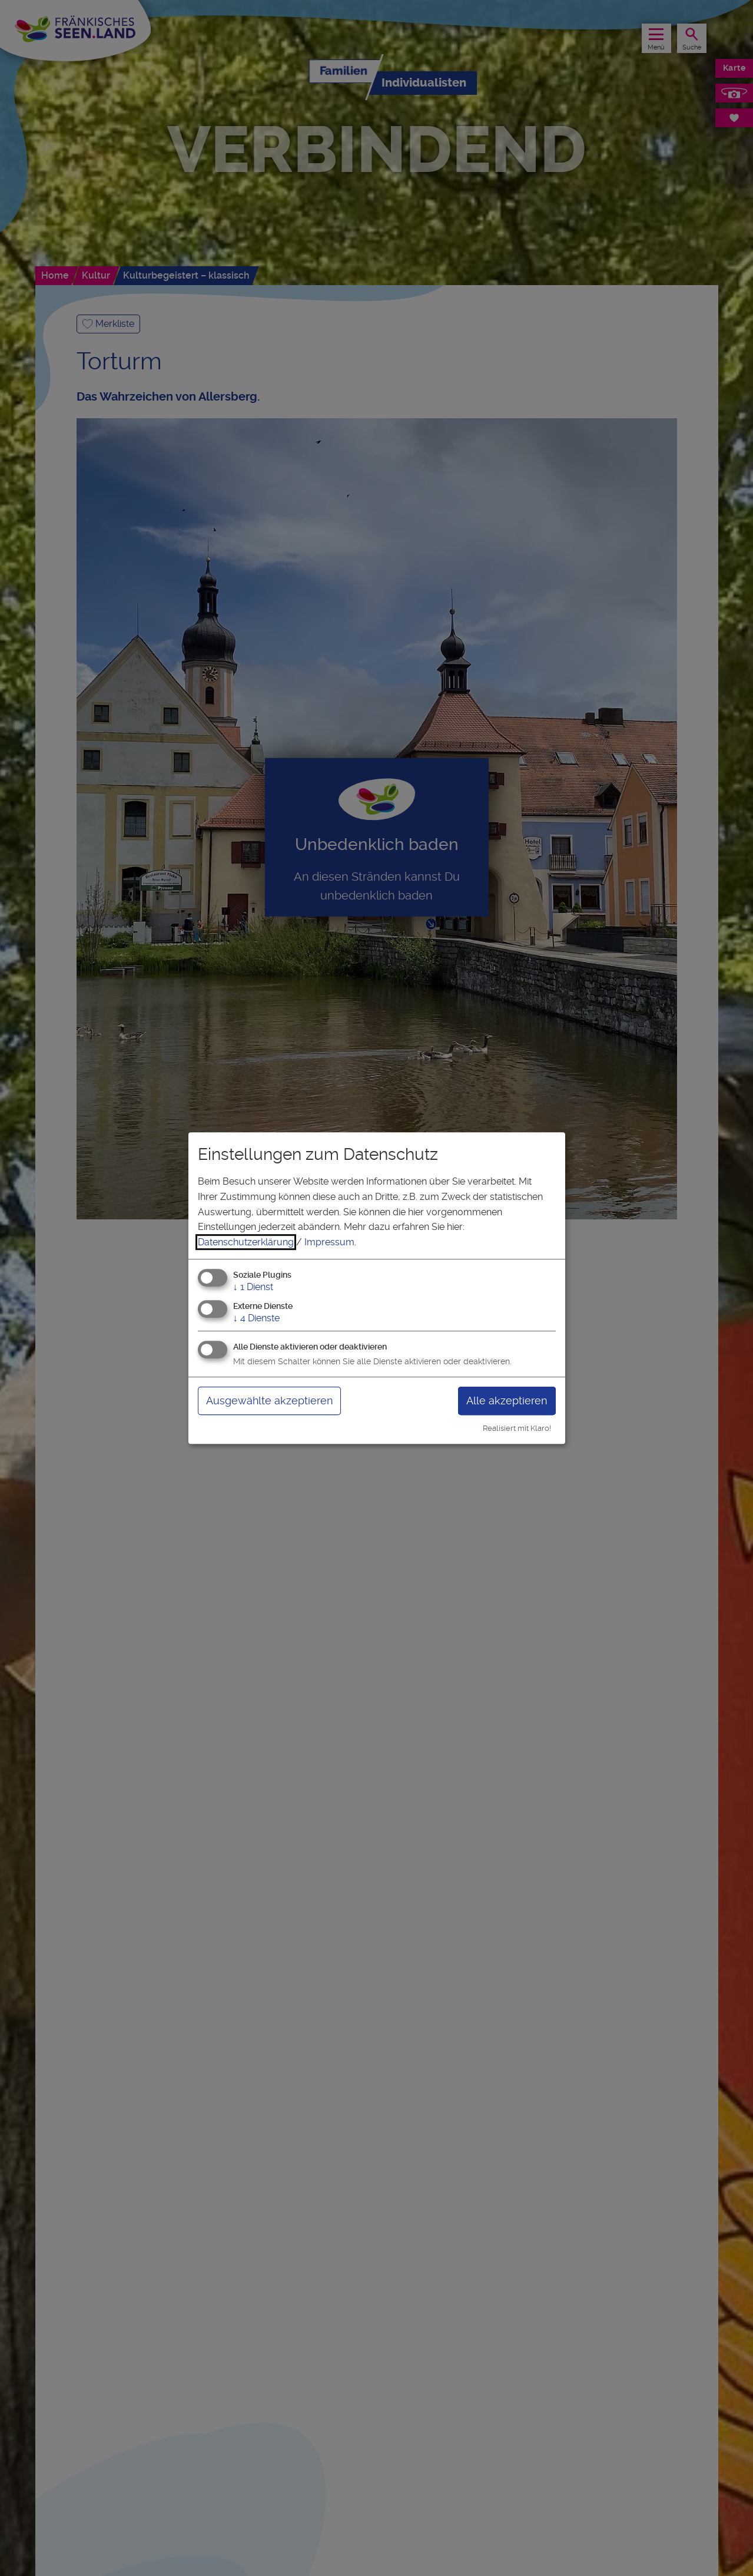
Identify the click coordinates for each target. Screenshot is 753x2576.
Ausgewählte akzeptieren (269, 1400)
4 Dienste (256, 1318)
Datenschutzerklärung (246, 1242)
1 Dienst (253, 1287)
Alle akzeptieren (506, 1400)
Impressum (329, 1242)
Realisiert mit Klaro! (517, 1428)
